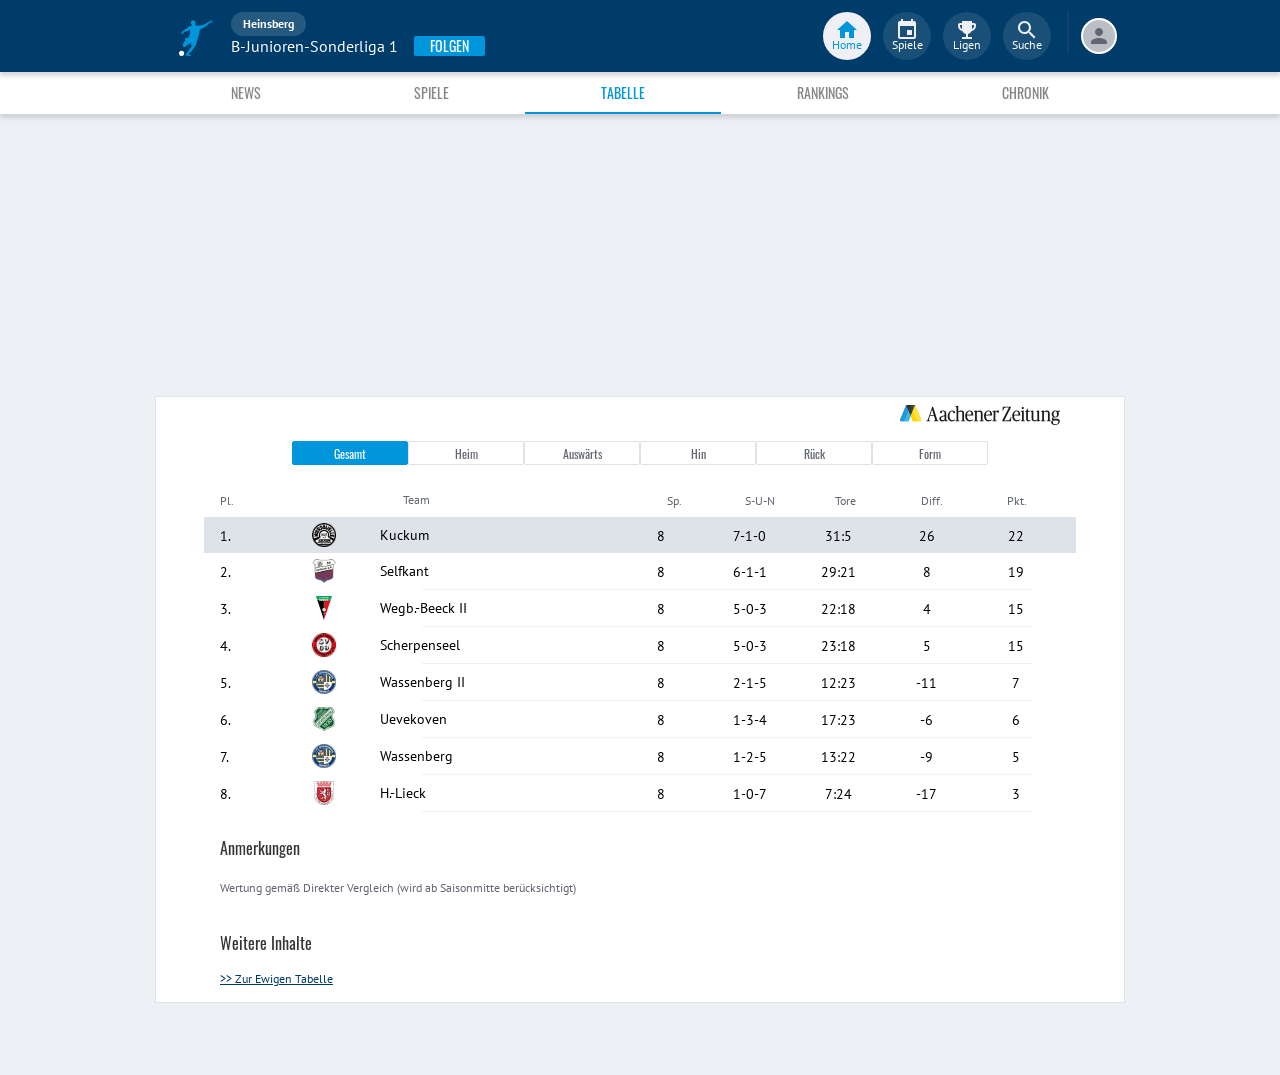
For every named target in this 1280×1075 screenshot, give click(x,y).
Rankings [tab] (823, 92)
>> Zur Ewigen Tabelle (276, 978)
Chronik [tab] (1025, 92)
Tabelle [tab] (623, 92)
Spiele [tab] (431, 92)
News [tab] (246, 92)
